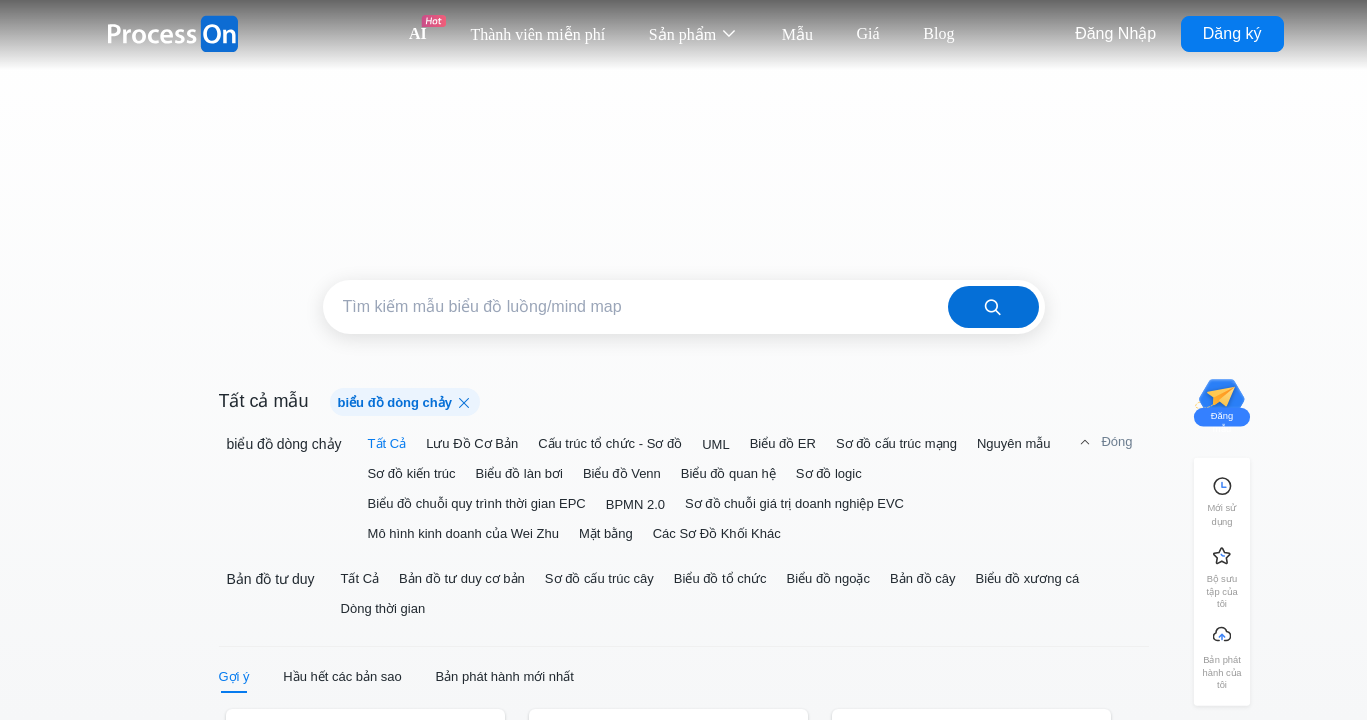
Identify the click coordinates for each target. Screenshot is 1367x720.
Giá (868, 33)
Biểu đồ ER (783, 443)
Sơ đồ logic (829, 473)
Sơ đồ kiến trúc (412, 473)
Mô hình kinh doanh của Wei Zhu (463, 533)
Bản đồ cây (923, 578)
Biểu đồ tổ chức (720, 578)
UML (715, 444)
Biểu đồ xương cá (1028, 578)
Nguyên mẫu (1013, 443)
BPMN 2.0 (635, 504)
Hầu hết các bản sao (342, 676)
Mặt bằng (606, 533)
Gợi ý (234, 676)
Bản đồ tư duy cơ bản (462, 578)
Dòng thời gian (383, 608)
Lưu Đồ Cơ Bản (472, 443)
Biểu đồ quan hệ (728, 473)
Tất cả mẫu (264, 401)
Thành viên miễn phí (537, 34)
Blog (938, 33)
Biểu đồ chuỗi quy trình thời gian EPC (477, 503)
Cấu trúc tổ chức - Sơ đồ (610, 443)
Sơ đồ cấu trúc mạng (896, 443)
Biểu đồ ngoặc (828, 578)
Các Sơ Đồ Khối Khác (717, 533)
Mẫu (797, 34)
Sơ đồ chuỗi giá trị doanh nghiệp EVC (794, 503)
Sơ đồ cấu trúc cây (599, 578)
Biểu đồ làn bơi (519, 473)
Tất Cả (387, 443)
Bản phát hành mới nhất (504, 676)
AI (418, 33)
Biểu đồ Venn (622, 473)
